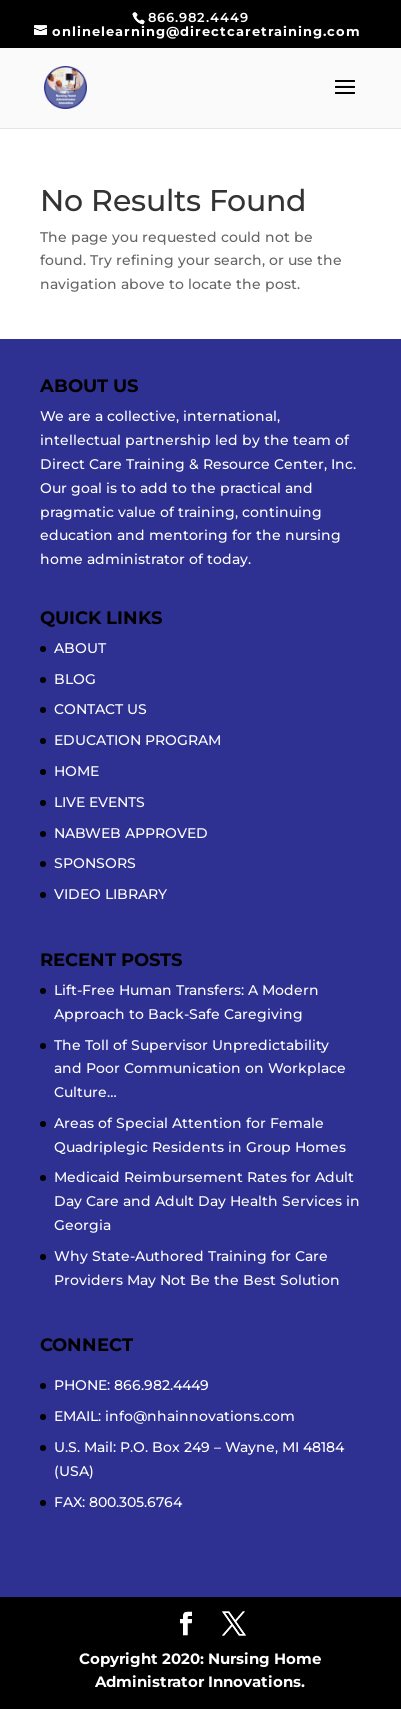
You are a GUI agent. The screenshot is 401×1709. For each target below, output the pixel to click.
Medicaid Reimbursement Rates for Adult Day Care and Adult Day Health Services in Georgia (207, 1201)
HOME (76, 771)
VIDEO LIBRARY (110, 894)
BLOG (75, 679)
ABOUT (80, 648)
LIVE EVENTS (99, 802)
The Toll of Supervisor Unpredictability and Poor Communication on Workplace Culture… (200, 1069)
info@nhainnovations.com (200, 1416)
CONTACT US (100, 709)
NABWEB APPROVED (131, 833)
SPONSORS (95, 863)
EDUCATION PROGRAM (137, 740)
